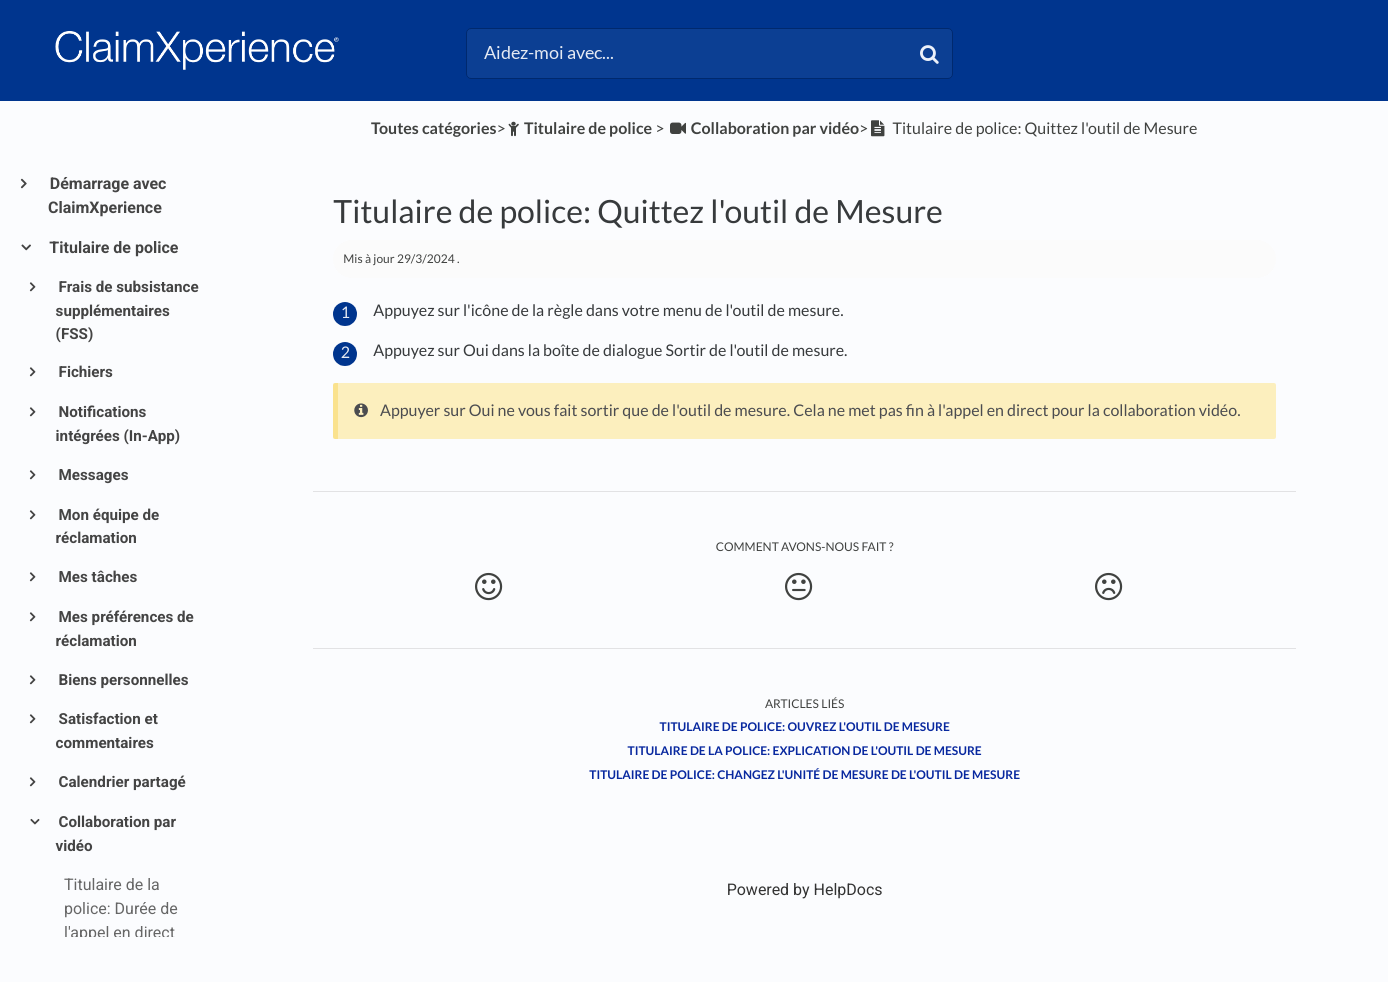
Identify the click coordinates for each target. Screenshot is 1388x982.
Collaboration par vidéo (116, 834)
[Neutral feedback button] (798, 587)
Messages (92, 475)
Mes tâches (97, 577)
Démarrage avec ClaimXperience (107, 195)
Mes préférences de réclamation (125, 629)
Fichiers (84, 372)
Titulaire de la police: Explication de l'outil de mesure (805, 750)
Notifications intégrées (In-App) (118, 424)
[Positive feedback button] (488, 587)
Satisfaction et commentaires (107, 731)
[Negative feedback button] (1108, 587)
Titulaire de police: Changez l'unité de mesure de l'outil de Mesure (804, 774)
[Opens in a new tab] (805, 889)
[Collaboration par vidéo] (763, 128)
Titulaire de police (113, 247)
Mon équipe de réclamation (108, 527)
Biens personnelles (122, 680)
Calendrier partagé (121, 782)
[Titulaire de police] (579, 128)
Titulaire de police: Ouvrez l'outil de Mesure (805, 726)
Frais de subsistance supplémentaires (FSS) (127, 310)
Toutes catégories (433, 128)
